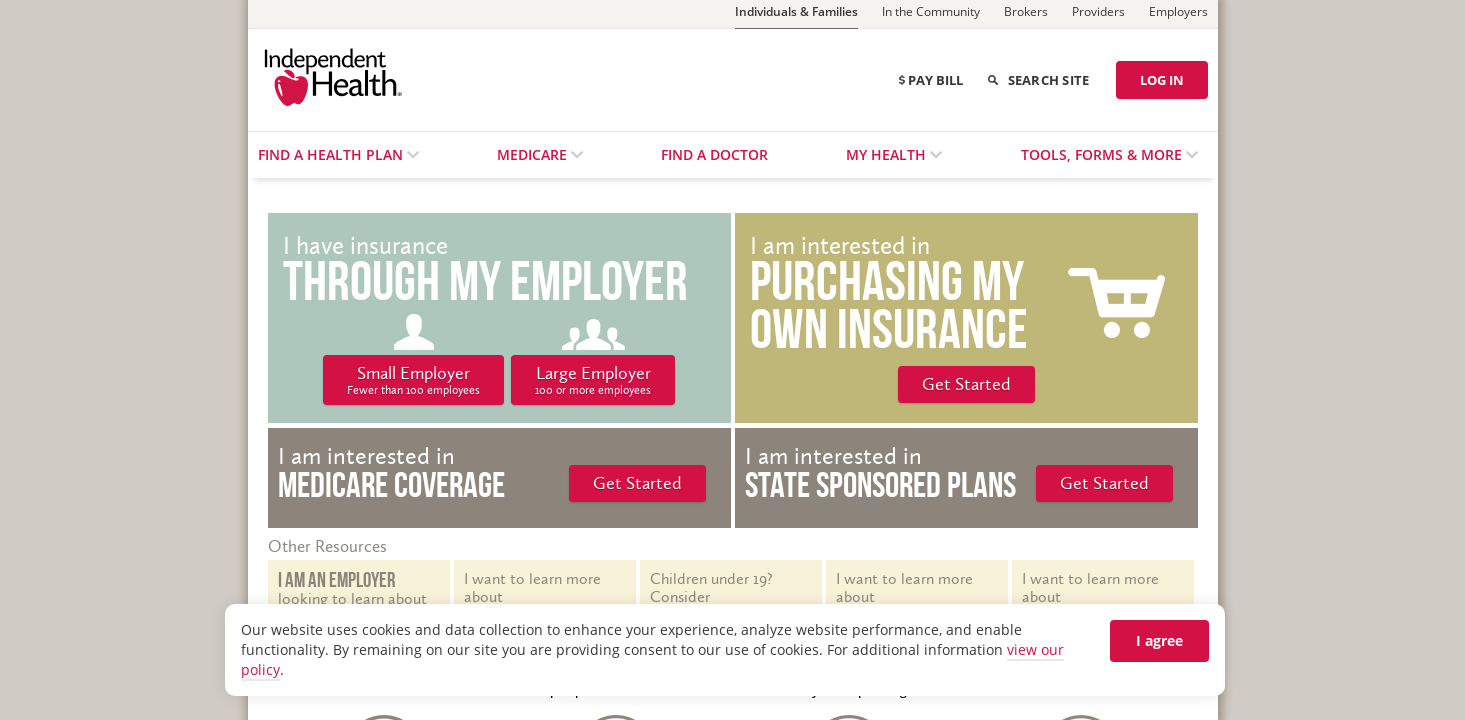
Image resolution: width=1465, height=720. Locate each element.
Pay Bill (931, 80)
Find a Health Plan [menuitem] (332, 154)
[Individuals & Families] (796, 14)
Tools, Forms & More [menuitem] (1103, 154)
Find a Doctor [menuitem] (714, 154)
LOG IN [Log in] (1162, 80)
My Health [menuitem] (888, 154)
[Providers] (1098, 14)
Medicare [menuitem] (534, 154)
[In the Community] (931, 14)
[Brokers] (1026, 14)
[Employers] (1178, 14)
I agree (1159, 640)
